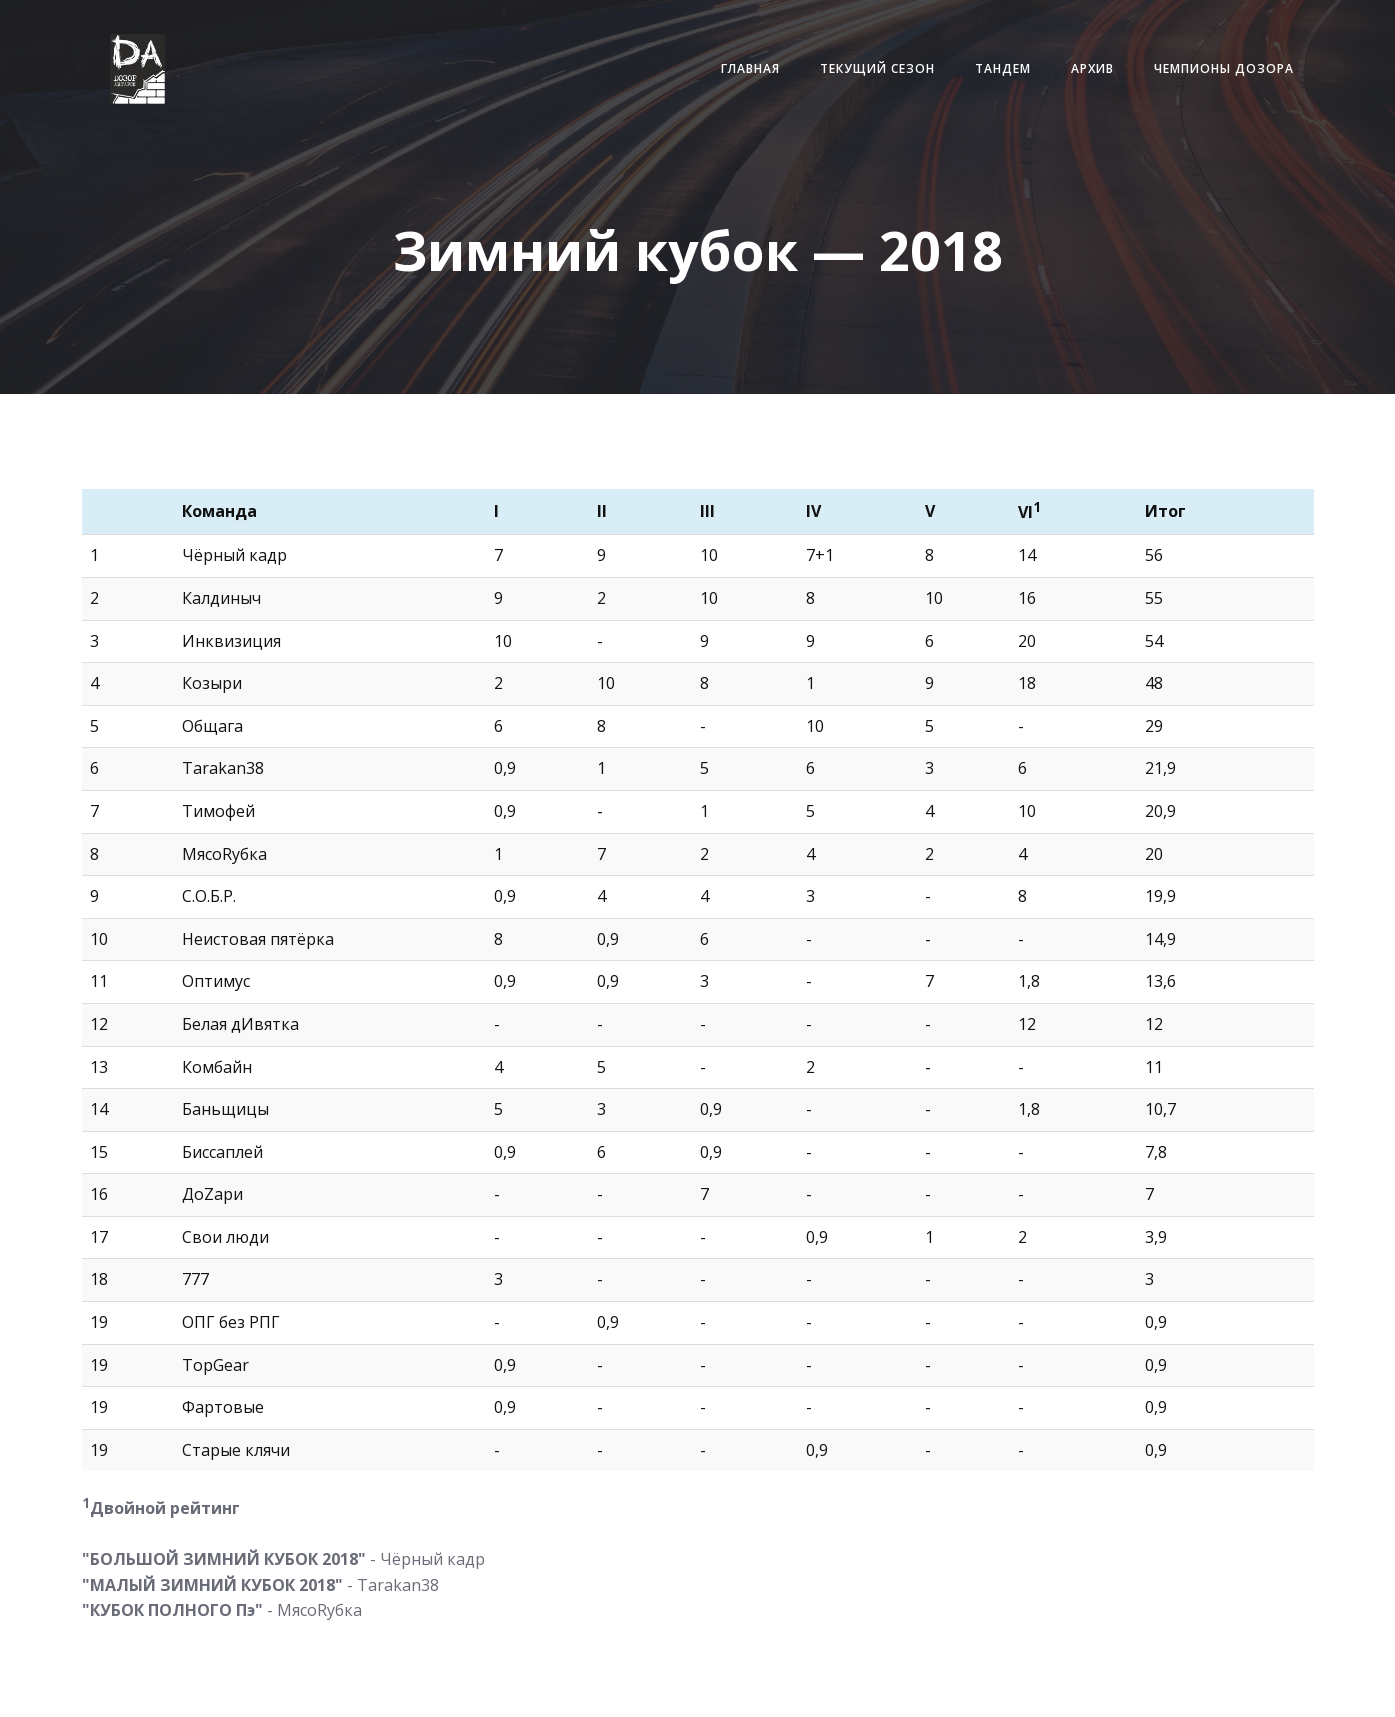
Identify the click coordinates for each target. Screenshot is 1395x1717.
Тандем (1000, 69)
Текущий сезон (874, 69)
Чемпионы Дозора (1221, 69)
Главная (747, 69)
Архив (1089, 69)
